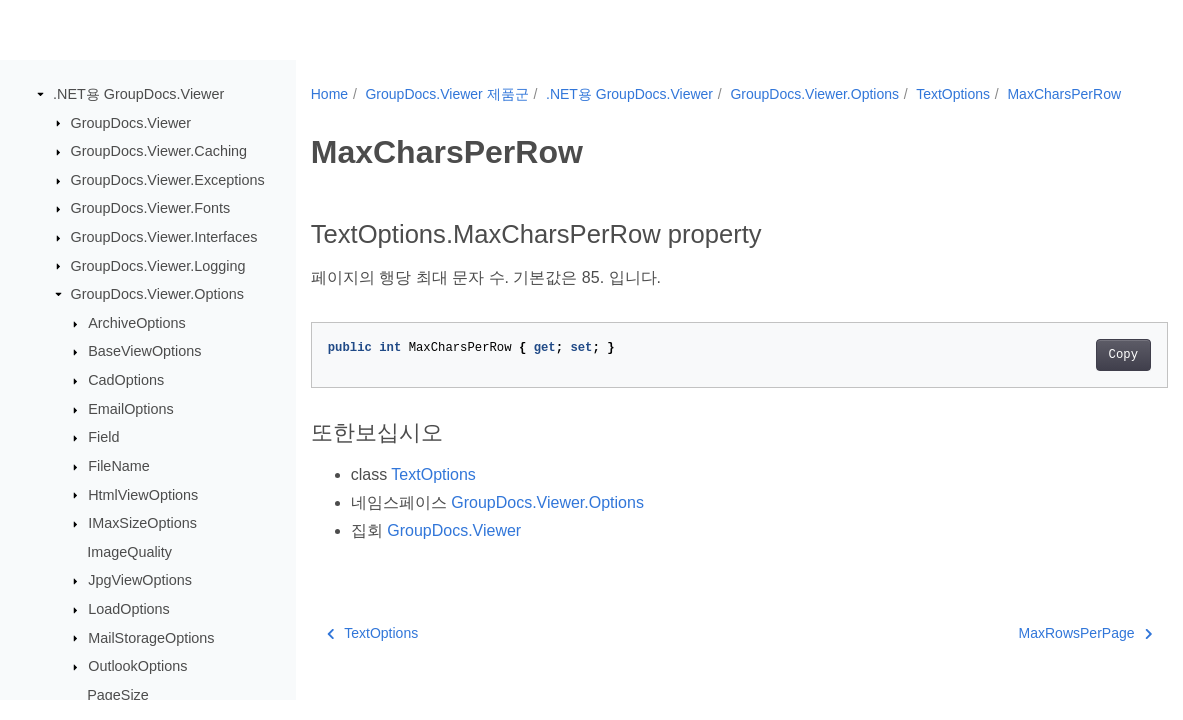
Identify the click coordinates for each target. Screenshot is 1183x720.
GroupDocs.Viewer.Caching (159, 152)
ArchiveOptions (137, 324)
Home (329, 94)
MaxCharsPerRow (385, 115)
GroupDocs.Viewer (131, 123)
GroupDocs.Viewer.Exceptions (168, 181)
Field (103, 438)
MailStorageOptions (151, 638)
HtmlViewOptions (143, 495)
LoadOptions (129, 610)
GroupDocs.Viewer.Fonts (151, 209)
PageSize (118, 696)
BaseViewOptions (144, 352)
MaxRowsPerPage (1025, 654)
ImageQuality (129, 553)
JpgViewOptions (140, 581)
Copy (1063, 376)
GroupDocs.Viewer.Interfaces (164, 238)
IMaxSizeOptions (142, 524)
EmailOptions (131, 410)
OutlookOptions (137, 667)
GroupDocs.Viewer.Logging (158, 266)
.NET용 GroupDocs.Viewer (138, 95)
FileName (119, 467)
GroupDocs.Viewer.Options (157, 295)
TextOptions (953, 94)
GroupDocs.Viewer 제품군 (446, 94)
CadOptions (126, 381)
